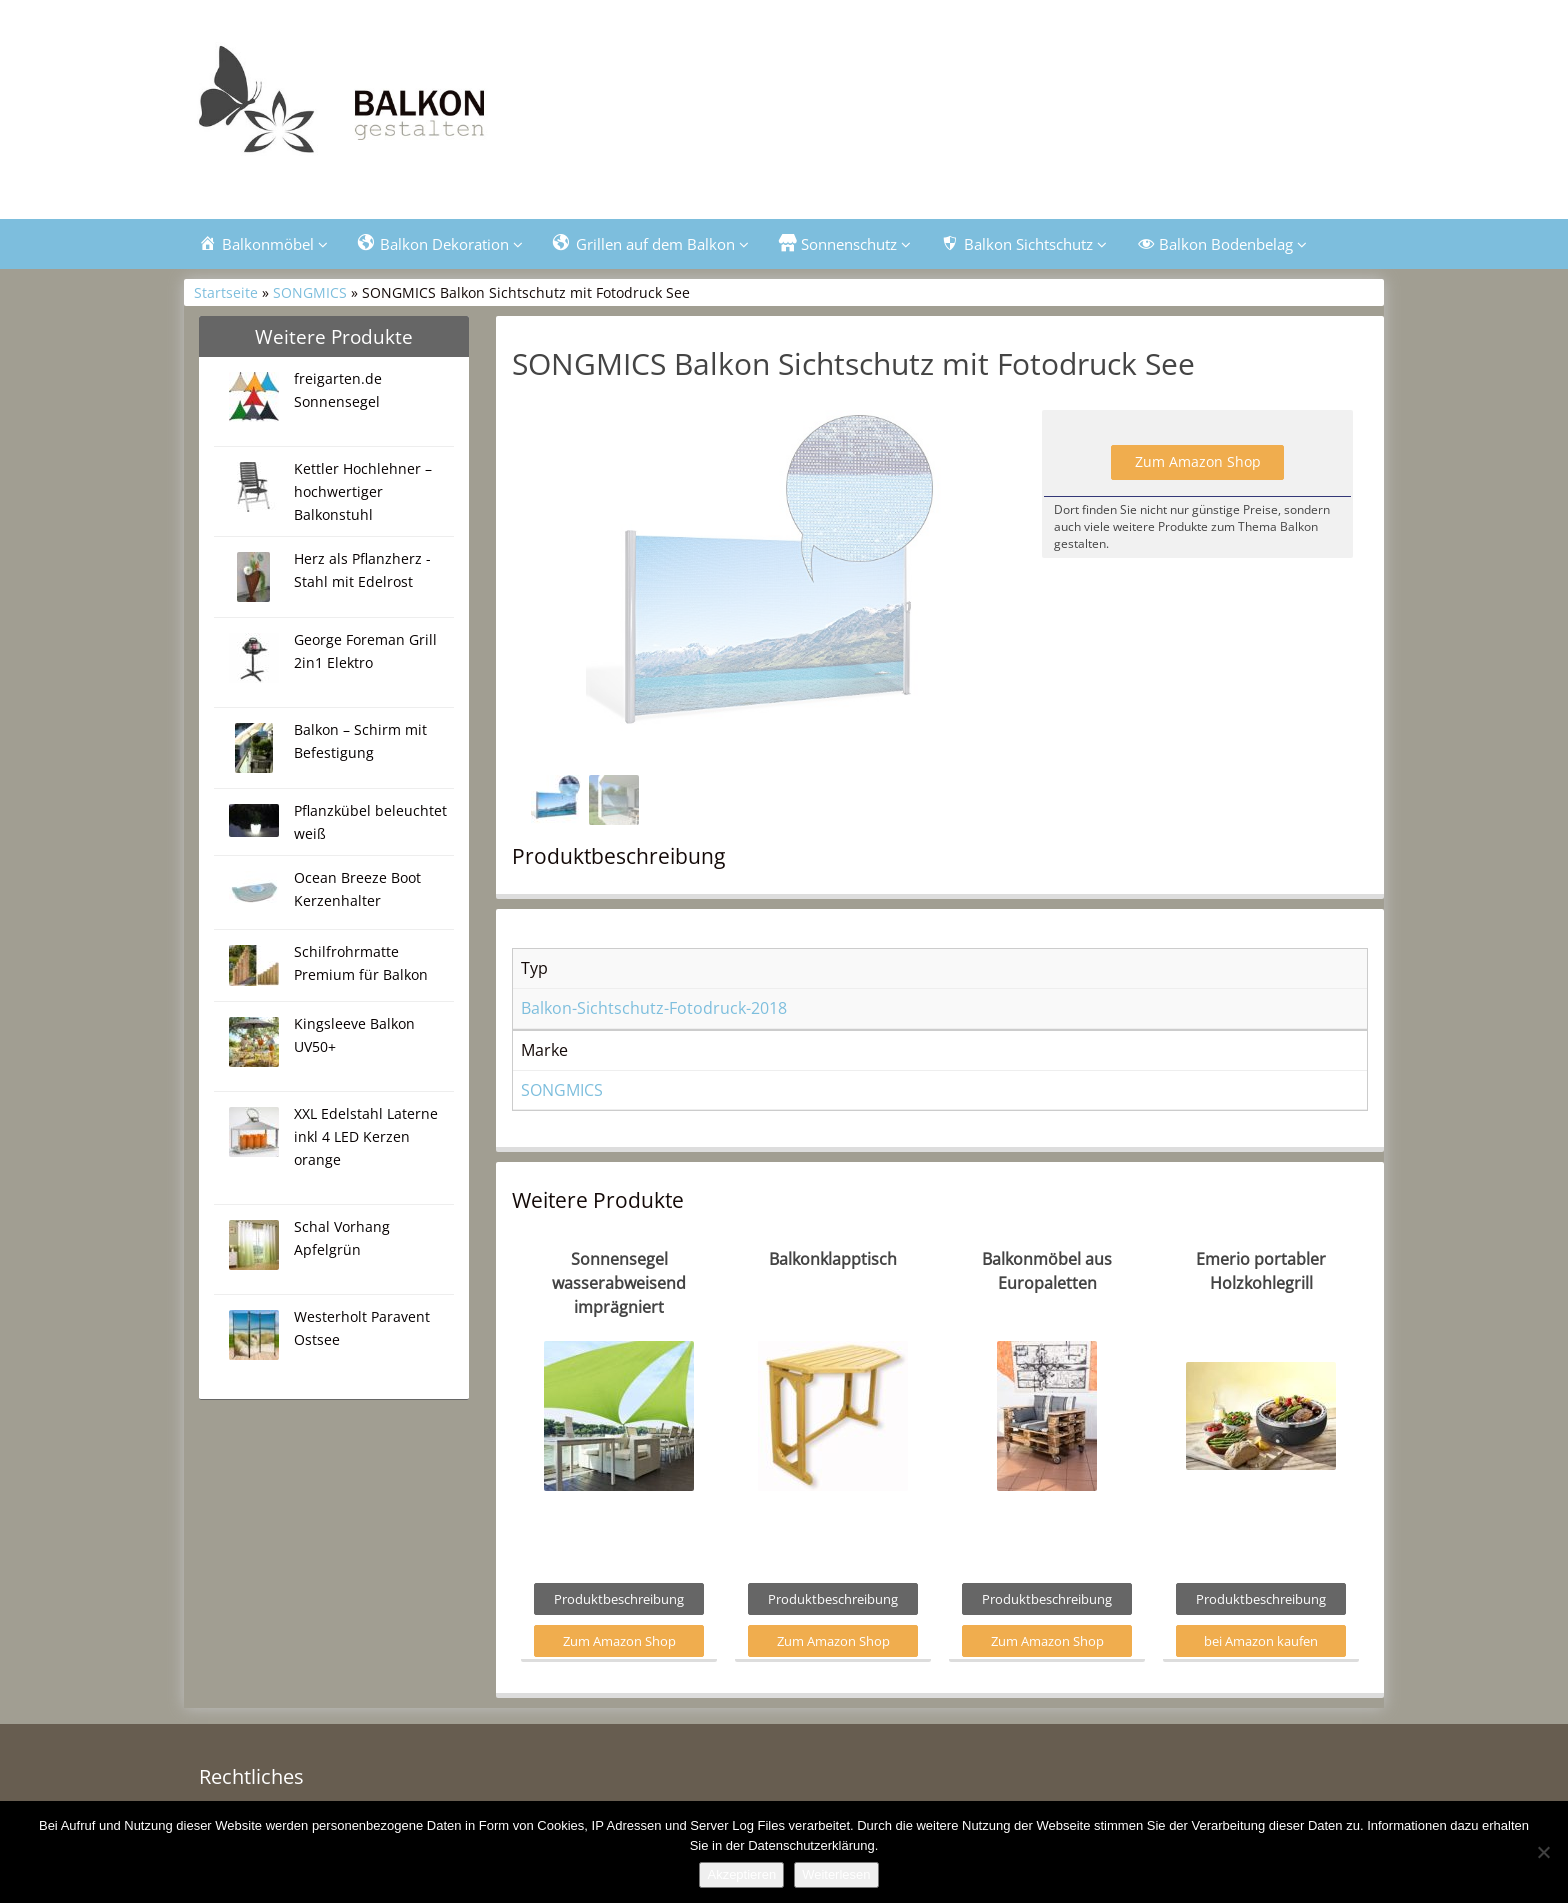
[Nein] (1543, 1852)
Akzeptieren (741, 1874)
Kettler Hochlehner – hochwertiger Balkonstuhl (363, 491)
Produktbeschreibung (619, 1599)
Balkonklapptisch (833, 1259)
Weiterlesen (836, 1874)
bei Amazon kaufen (1261, 1641)
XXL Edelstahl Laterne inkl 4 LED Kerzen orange (366, 1136)
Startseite (226, 292)
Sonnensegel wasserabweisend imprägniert (619, 1283)
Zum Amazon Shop (1198, 461)
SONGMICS (310, 292)
